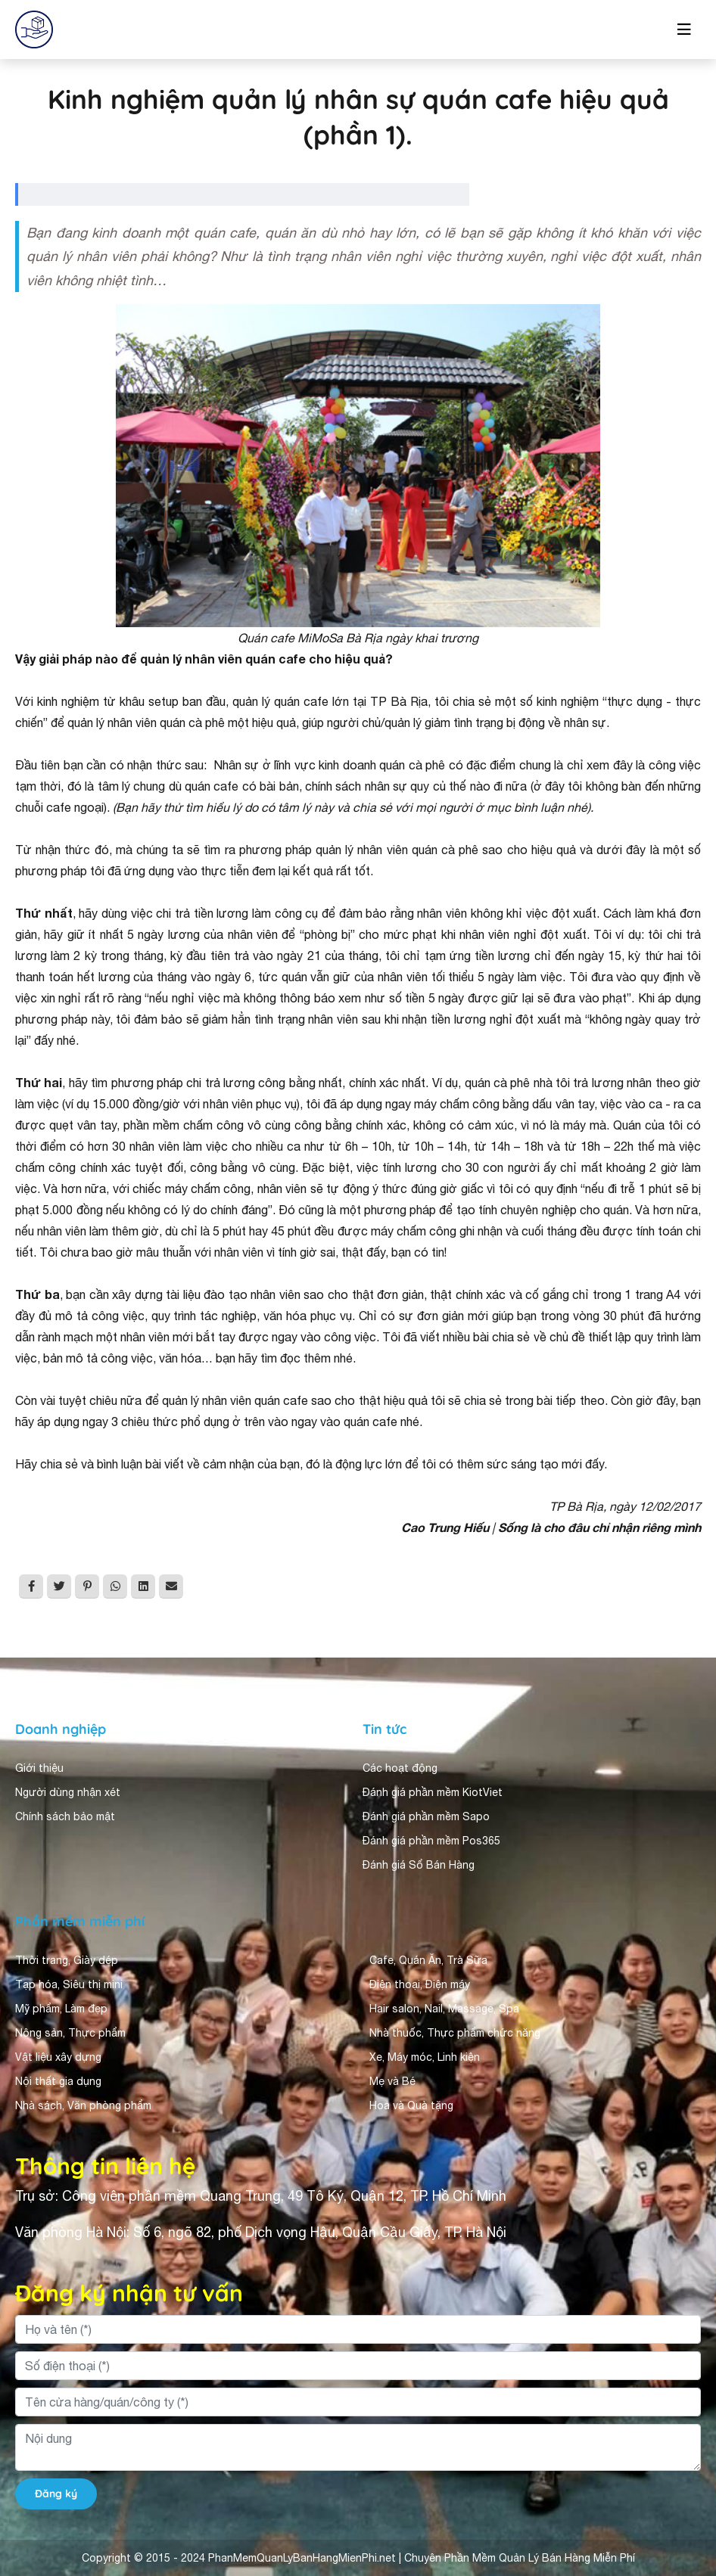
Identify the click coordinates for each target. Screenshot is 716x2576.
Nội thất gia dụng (58, 2081)
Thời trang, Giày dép (66, 1960)
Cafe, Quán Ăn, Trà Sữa (428, 1960)
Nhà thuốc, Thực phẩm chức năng (454, 2033)
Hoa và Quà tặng (411, 2105)
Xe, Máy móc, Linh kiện (424, 2057)
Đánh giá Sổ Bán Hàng (419, 1865)
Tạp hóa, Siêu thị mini (69, 1984)
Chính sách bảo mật (65, 1816)
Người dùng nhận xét (67, 1792)
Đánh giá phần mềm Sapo (426, 1816)
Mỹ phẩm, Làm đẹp (61, 2009)
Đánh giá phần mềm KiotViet (433, 1792)
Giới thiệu (39, 1768)
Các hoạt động (400, 1768)
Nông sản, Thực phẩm (70, 2033)
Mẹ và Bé (392, 2081)
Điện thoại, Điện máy (419, 1984)
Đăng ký (56, 2493)
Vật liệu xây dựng (58, 2057)
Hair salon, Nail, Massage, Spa (444, 2009)
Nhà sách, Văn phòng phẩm (83, 2105)
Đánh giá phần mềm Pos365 (431, 1841)
